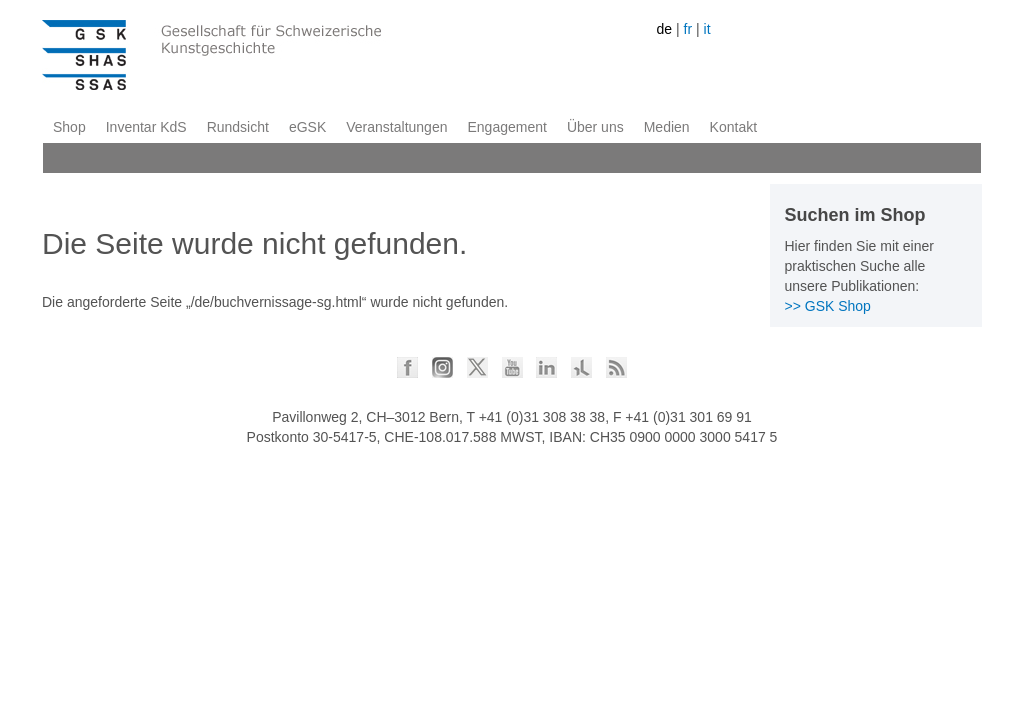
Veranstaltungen (396, 127)
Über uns (595, 127)
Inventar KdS (146, 127)
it (707, 29)
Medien (667, 127)
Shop (69, 127)
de (665, 29)
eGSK (307, 127)
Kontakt (733, 127)
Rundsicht (238, 127)
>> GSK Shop (828, 306)
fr (688, 29)
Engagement (506, 127)
